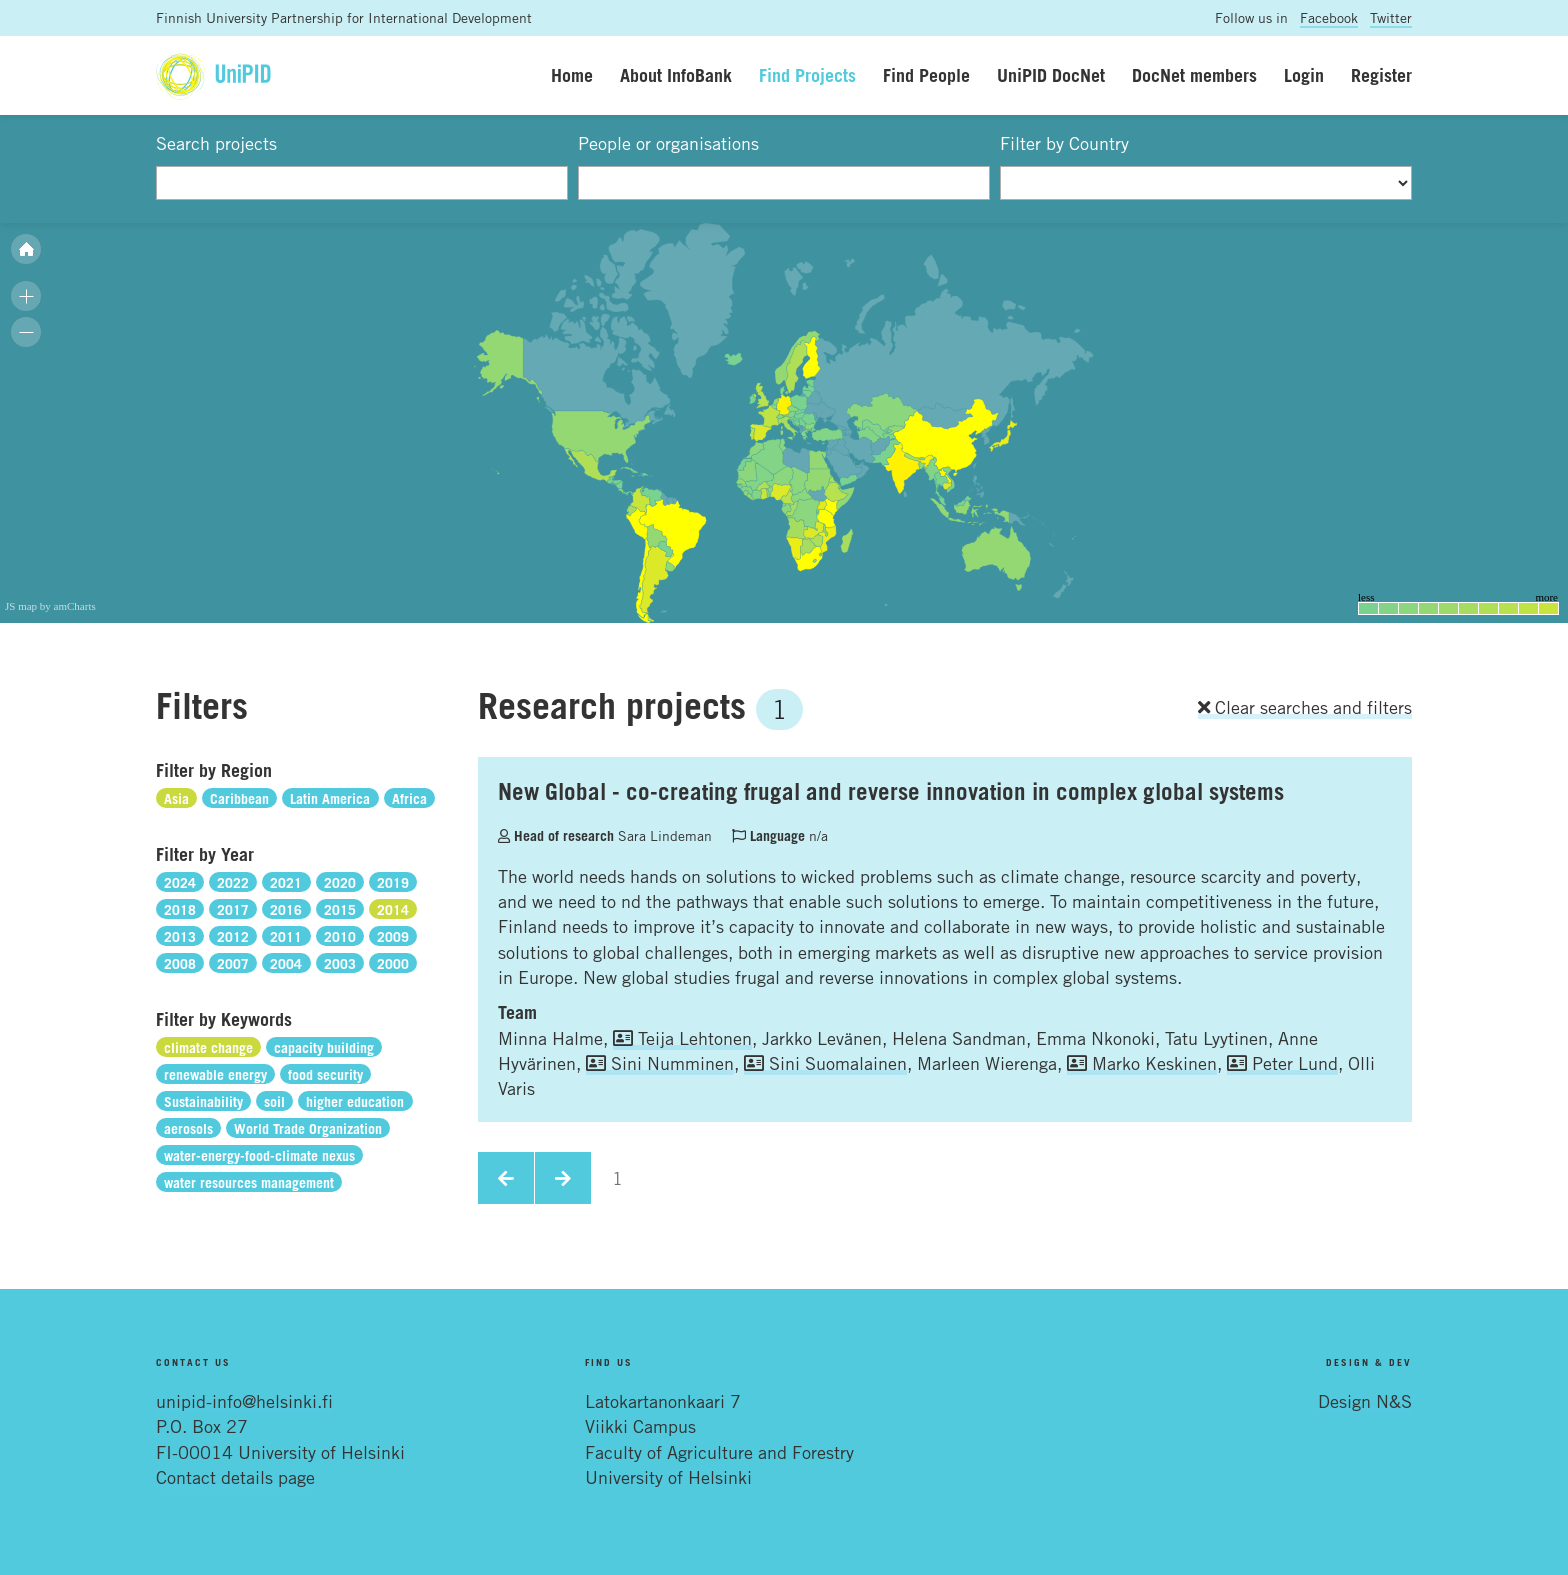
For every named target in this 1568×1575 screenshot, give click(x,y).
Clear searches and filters (1305, 707)
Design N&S (1365, 1401)
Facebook (1329, 17)
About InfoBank (676, 75)
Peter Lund (1282, 1063)
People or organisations (668, 143)
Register (1381, 75)
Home (572, 75)
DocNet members (1194, 75)
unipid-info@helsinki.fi (244, 1401)
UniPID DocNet (1051, 75)
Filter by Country (1064, 143)
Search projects (216, 143)
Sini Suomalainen (825, 1063)
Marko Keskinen (1142, 1063)
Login (1304, 75)
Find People (926, 75)
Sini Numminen (660, 1063)
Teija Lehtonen (682, 1038)
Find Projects (807, 75)
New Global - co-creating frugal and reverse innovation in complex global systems (891, 791)
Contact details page (235, 1477)
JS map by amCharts (50, 606)
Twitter (1391, 17)
